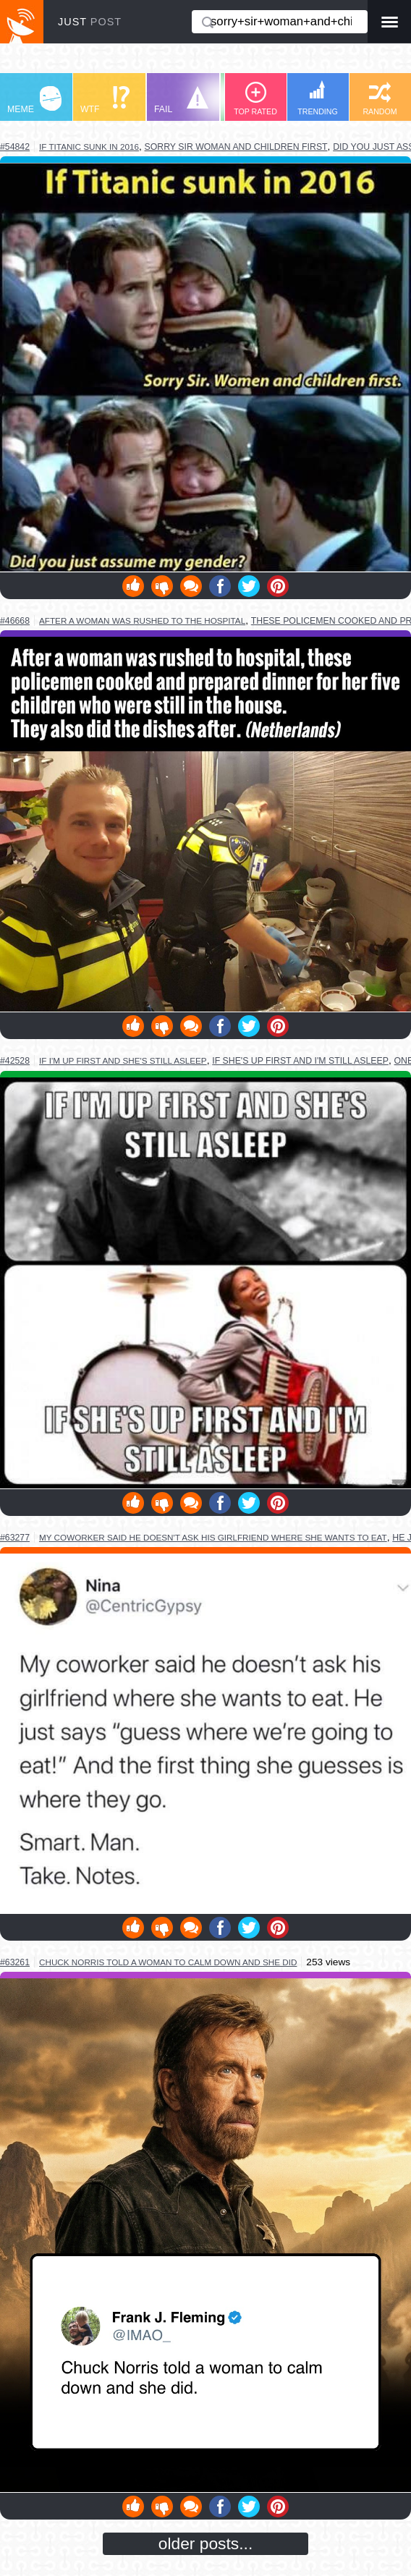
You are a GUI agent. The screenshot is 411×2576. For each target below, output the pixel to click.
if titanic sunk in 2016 (89, 146)
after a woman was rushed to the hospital (142, 620)
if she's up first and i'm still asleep (300, 1061)
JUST (90, 21)
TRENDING (317, 98)
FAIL (181, 100)
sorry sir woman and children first (236, 147)
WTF (105, 100)
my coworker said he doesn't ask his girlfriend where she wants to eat (213, 1537)
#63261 (15, 1962)
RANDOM (380, 99)
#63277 (15, 1538)
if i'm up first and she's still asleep (123, 1060)
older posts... (205, 2543)
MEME (34, 100)
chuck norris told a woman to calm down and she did (168, 1962)
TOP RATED (255, 99)
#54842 (15, 147)
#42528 (15, 1061)
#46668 (15, 621)
